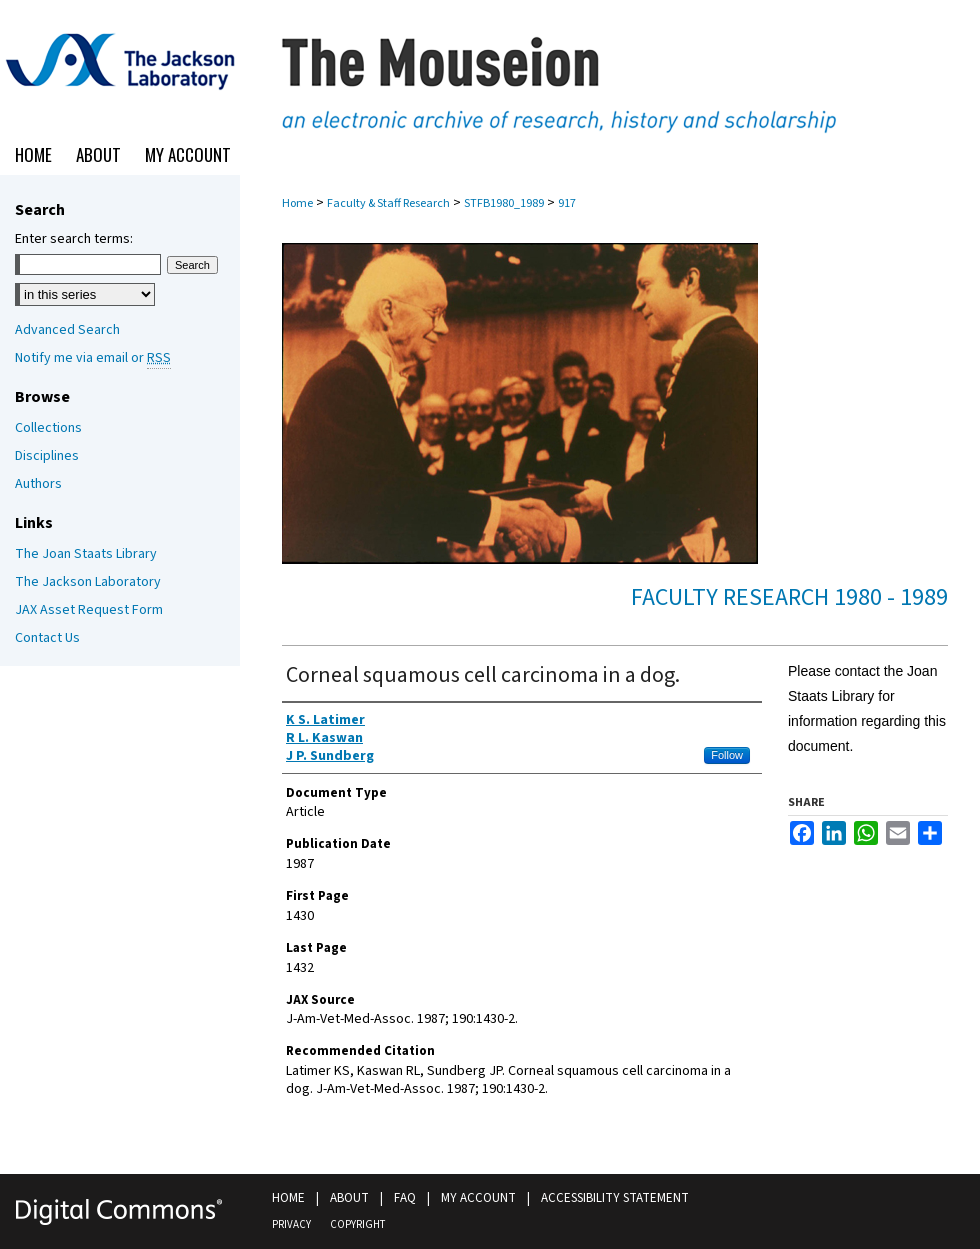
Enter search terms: (74, 239)
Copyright (357, 1224)
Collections (48, 428)
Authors (38, 484)
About (349, 1198)
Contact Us (47, 638)
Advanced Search (67, 330)
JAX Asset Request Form (89, 610)
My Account (478, 1198)
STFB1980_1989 (504, 203)
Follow (727, 755)
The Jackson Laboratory (88, 582)
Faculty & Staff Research (388, 203)
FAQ (405, 1198)
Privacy (291, 1224)
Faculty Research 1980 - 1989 (789, 597)
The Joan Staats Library (86, 554)
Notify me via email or (93, 358)
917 (567, 203)
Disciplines (47, 456)
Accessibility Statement (615, 1198)
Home (297, 203)
